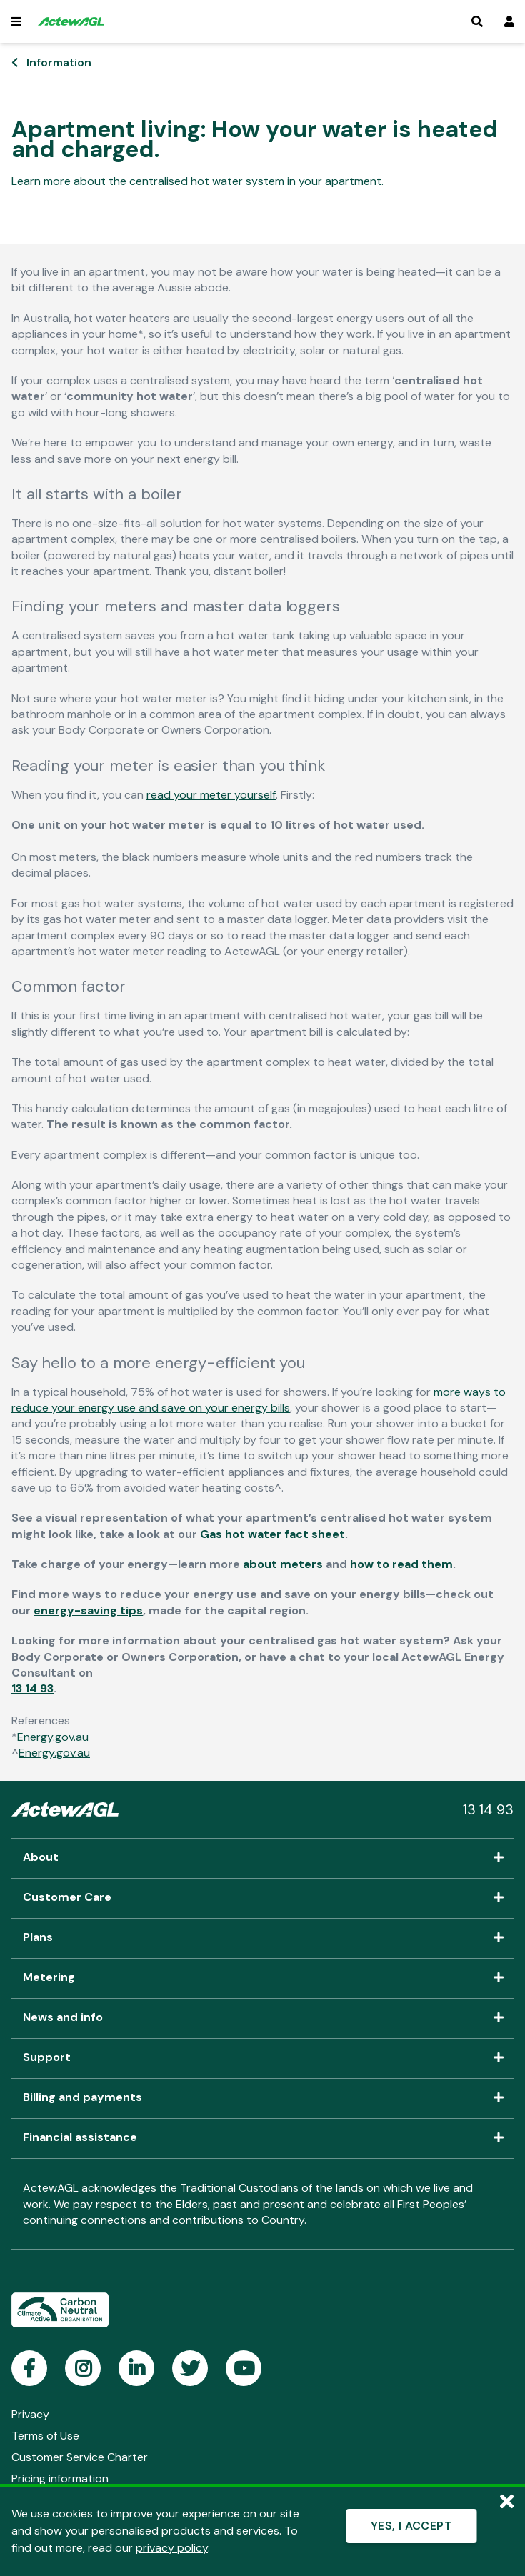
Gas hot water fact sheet (272, 1534)
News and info (262, 2018)
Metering (262, 1978)
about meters (284, 1564)
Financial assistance (262, 2138)
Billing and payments (262, 2098)
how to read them (401, 1564)
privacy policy (172, 2547)
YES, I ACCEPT (411, 2525)
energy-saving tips (88, 1610)
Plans (262, 1938)
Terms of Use (45, 2435)
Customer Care (262, 1898)
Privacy (30, 2414)
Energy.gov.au (53, 1736)
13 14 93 (32, 1688)
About (262, 1858)
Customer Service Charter (79, 2457)
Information (58, 62)
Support (262, 2058)
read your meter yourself (211, 794)
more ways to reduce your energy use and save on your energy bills (258, 1399)
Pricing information (60, 2478)
